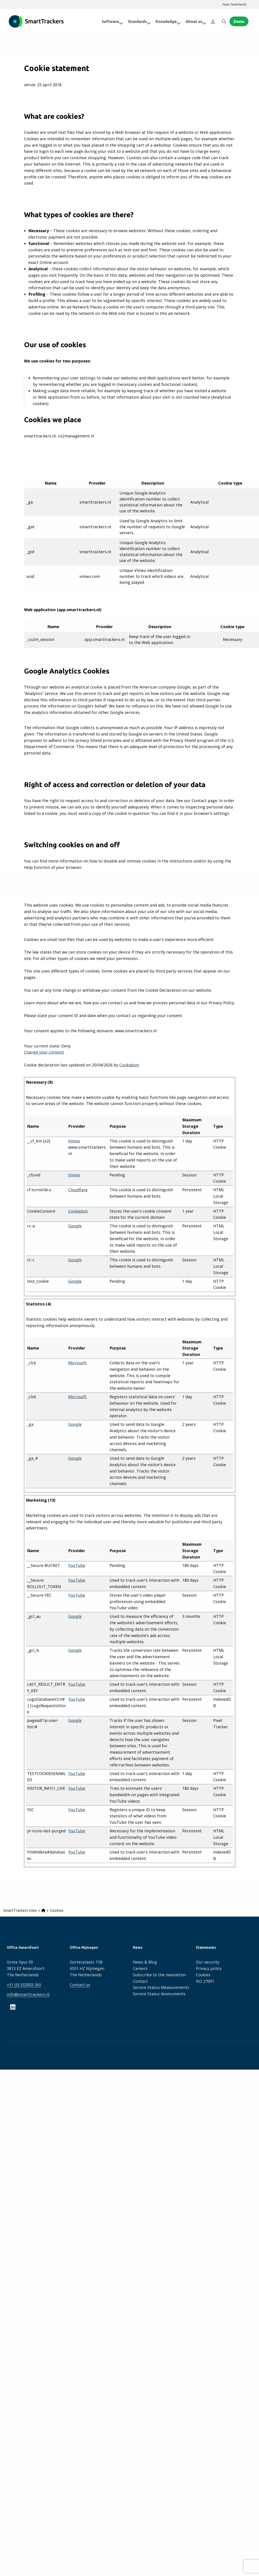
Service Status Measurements (161, 1987)
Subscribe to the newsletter (159, 1974)
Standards (136, 21)
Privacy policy (209, 1968)
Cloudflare (78, 1189)
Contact (140, 1981)
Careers (140, 1968)
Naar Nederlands (234, 4)
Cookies (203, 1974)
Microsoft (77, 1362)
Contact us (80, 1984)
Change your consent (44, 1052)
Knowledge (165, 21)
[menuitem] (234, 4)
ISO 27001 (205, 1981)
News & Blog (145, 1962)
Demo (238, 21)
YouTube (76, 1565)
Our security (207, 1962)
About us (192, 21)
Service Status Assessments (159, 1993)
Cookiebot (129, 1065)
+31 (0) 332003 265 (24, 1984)
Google (75, 1225)
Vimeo (74, 1141)
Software (109, 21)
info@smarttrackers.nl (28, 1994)
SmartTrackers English (36, 21)
